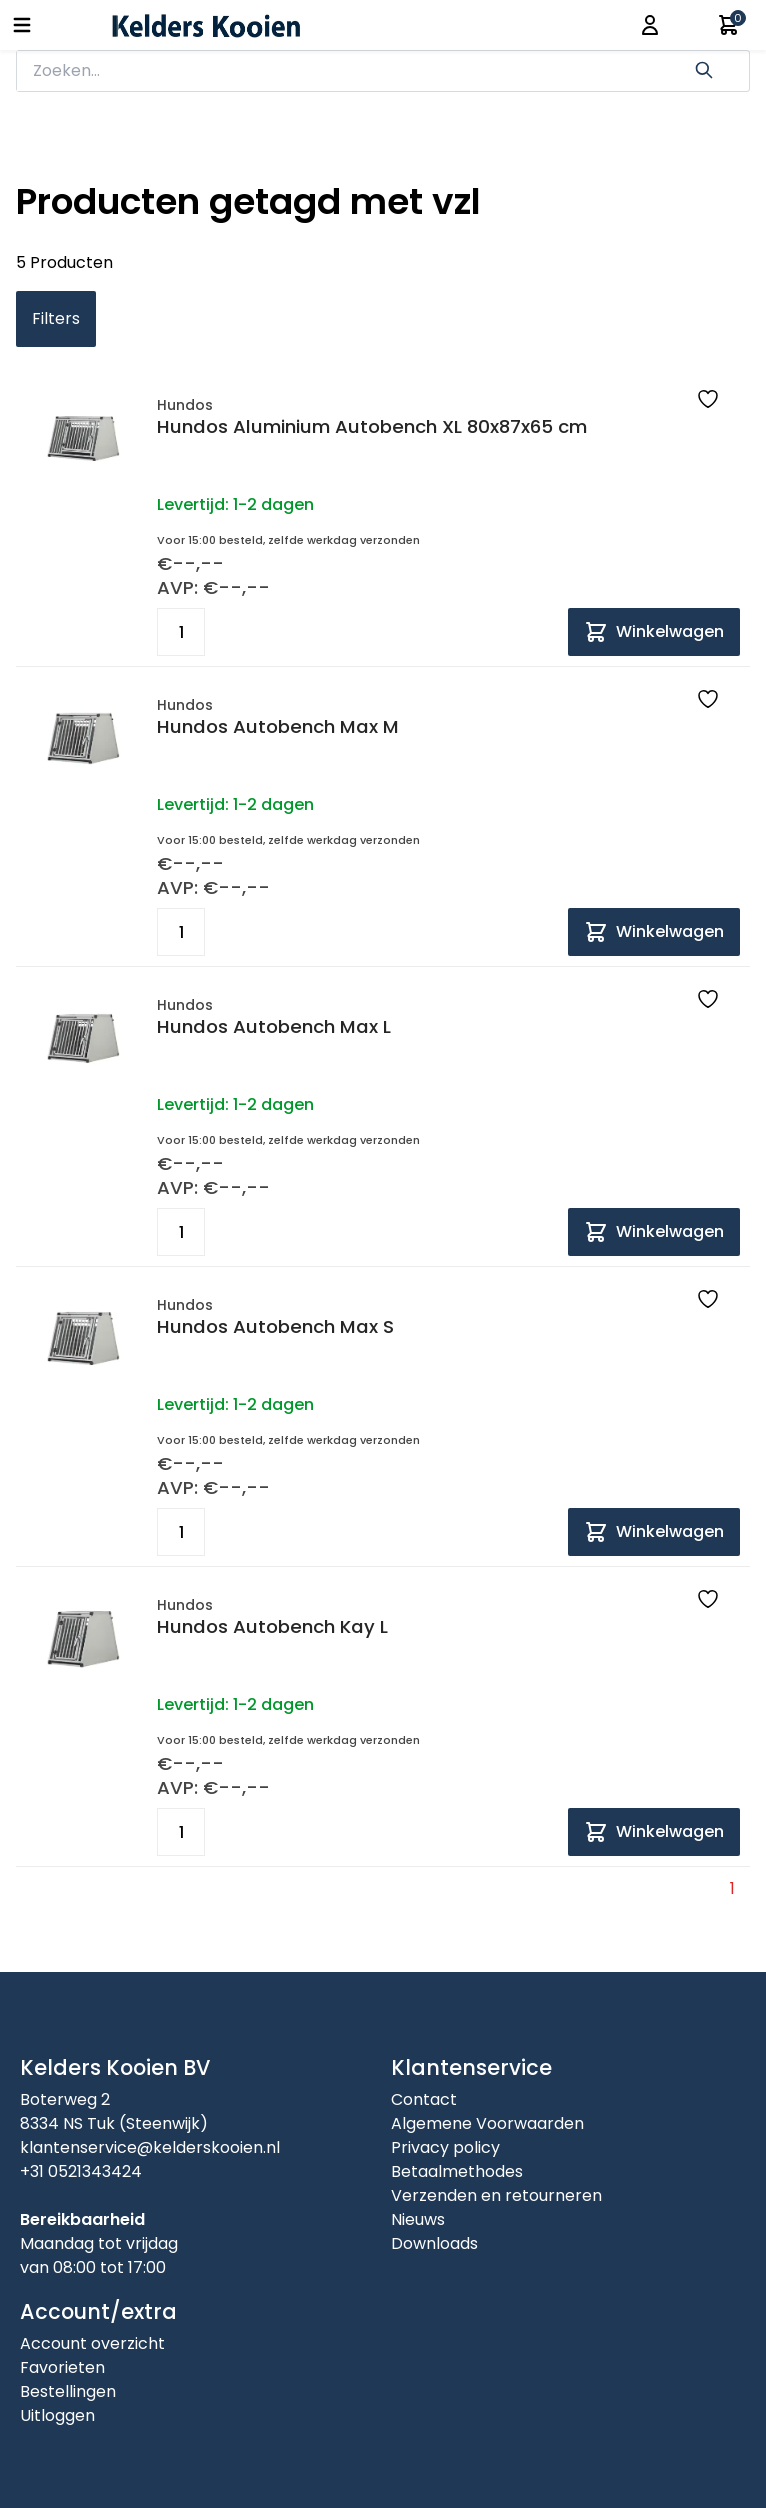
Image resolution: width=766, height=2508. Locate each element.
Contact (424, 2099)
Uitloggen (57, 2415)
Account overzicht (92, 2343)
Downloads (434, 2243)
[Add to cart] (654, 632)
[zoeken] (353, 71)
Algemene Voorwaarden (487, 2123)
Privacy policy (445, 2147)
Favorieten (62, 2367)
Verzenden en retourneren (496, 2195)
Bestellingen (68, 2391)
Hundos (185, 405)
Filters (56, 318)
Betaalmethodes (457, 2171)
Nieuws (418, 2219)
